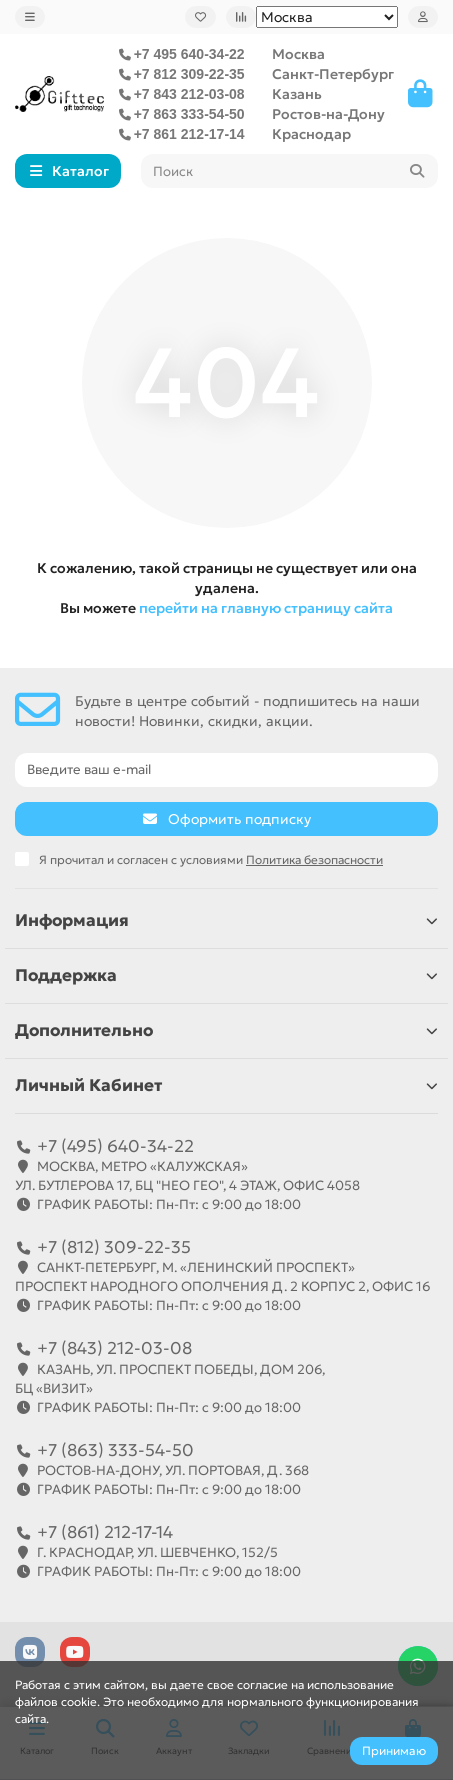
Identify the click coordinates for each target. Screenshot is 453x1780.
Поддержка (226, 975)
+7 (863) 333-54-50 (115, 1450)
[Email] (226, 770)
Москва (298, 54)
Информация (226, 920)
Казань (297, 94)
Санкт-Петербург (333, 74)
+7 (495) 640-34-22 (115, 1146)
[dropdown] (30, 17)
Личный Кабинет (226, 1085)
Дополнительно (226, 1030)
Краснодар (311, 134)
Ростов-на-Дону (328, 114)
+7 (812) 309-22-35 (114, 1247)
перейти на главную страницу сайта (266, 608)
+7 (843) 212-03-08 (114, 1348)
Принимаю (394, 1750)
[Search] (290, 171)
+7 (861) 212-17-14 (105, 1532)
